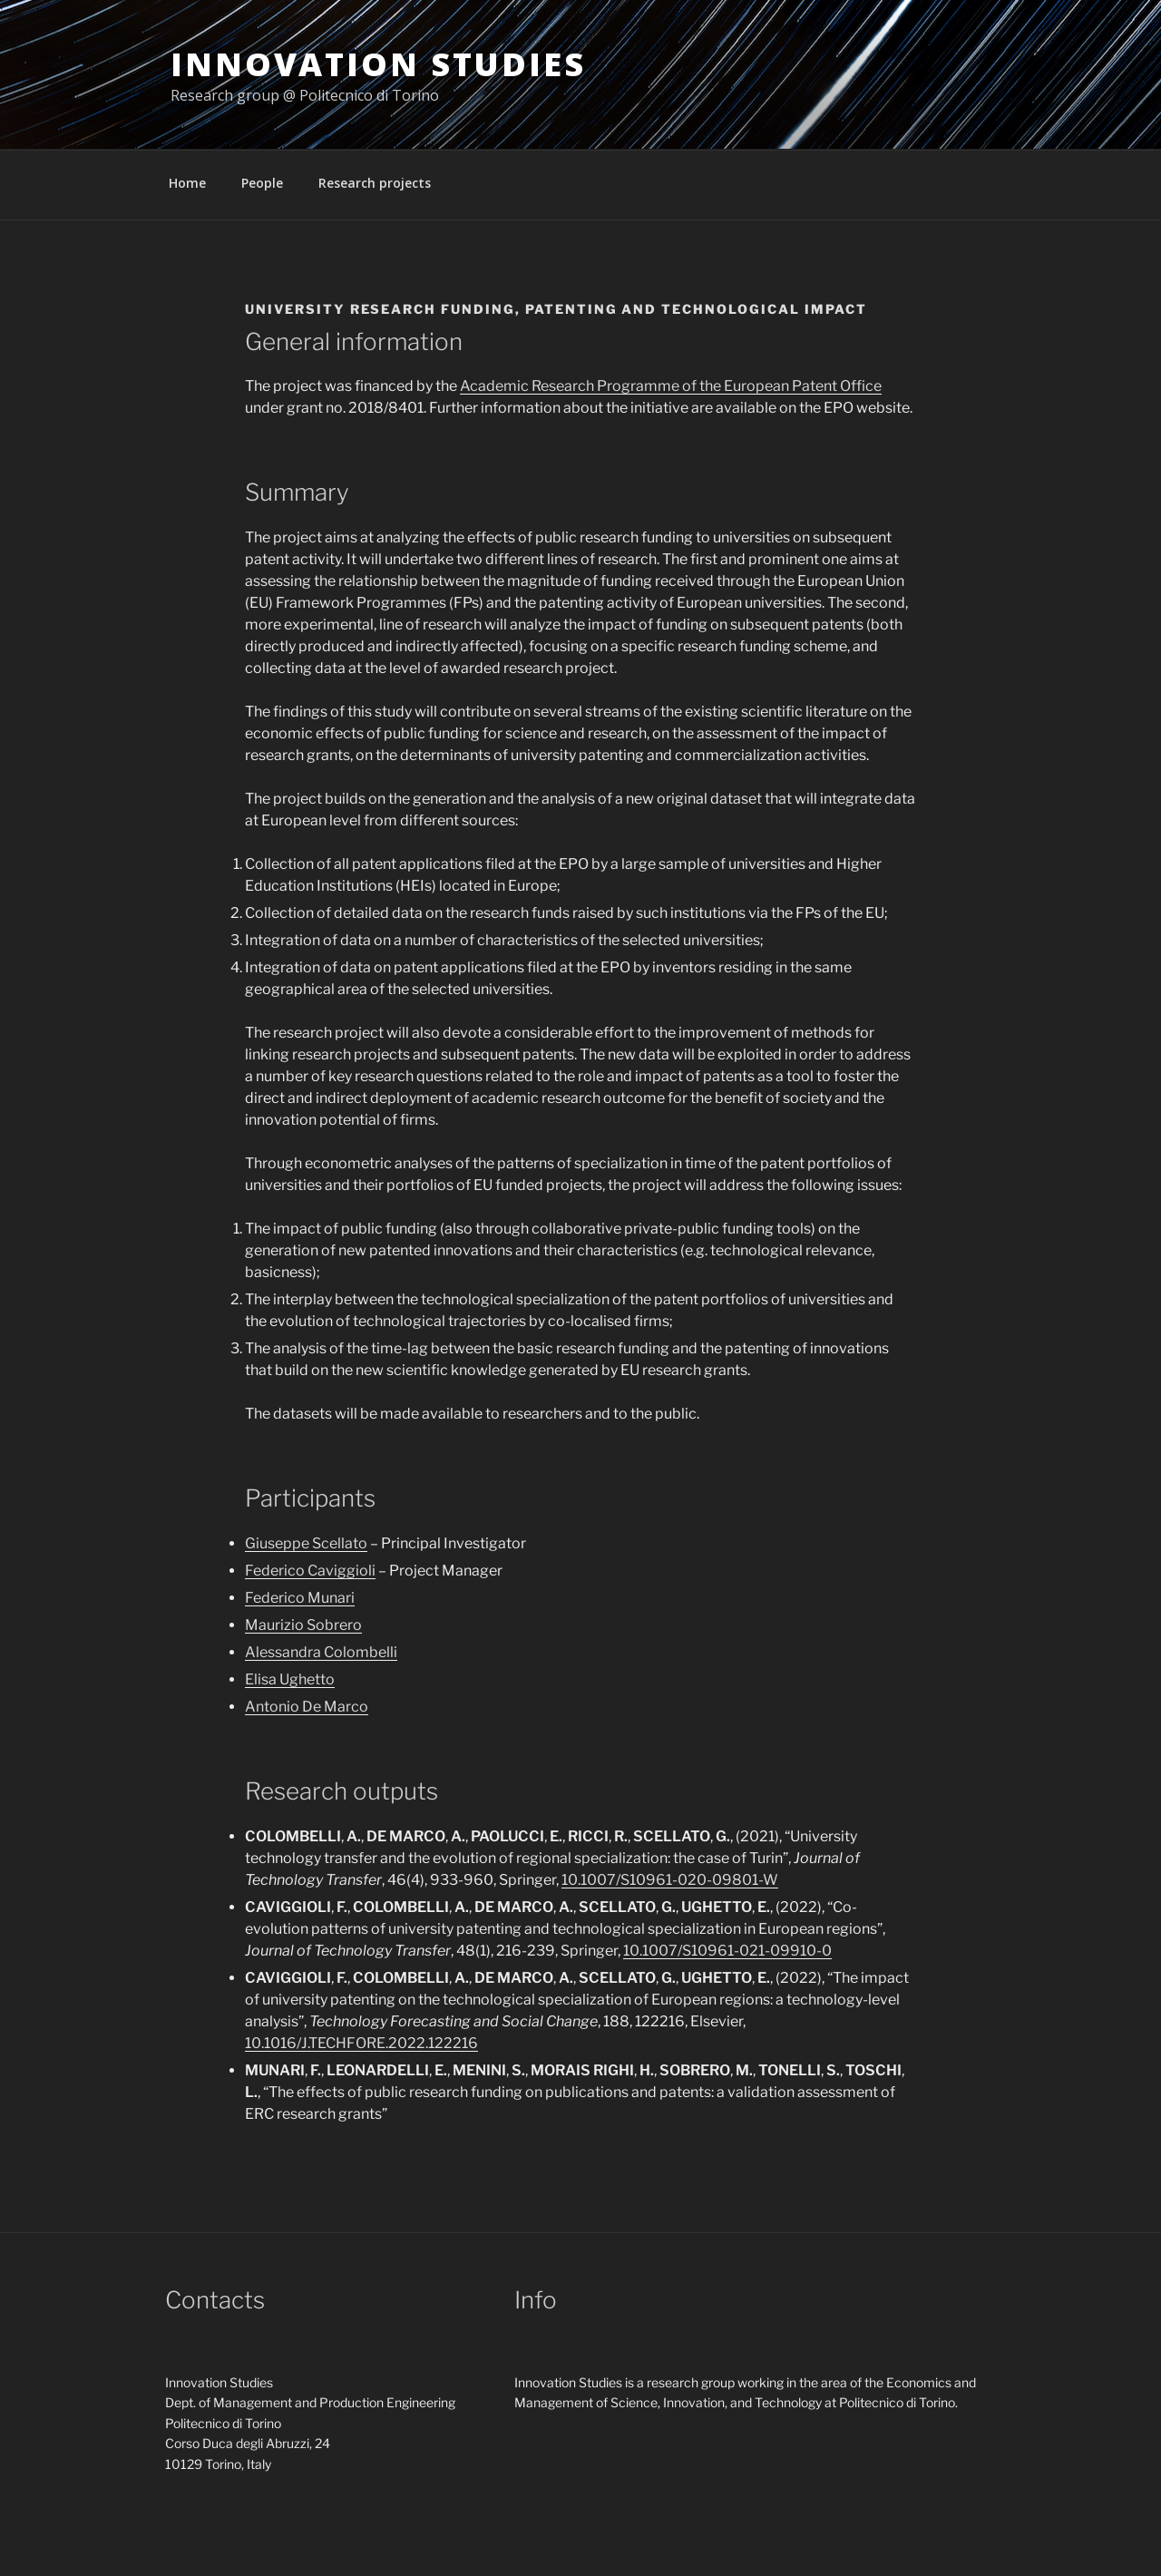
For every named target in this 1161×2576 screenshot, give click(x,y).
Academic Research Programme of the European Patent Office (671, 386)
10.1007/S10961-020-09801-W (669, 1879)
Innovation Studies (378, 64)
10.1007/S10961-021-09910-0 (727, 1950)
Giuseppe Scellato (306, 1543)
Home (187, 182)
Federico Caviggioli (310, 1570)
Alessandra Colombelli (321, 1652)
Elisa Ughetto (290, 1679)
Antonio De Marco (306, 1706)
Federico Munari (300, 1597)
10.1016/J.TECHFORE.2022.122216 (361, 2043)
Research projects (374, 182)
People (262, 182)
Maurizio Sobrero (303, 1625)
